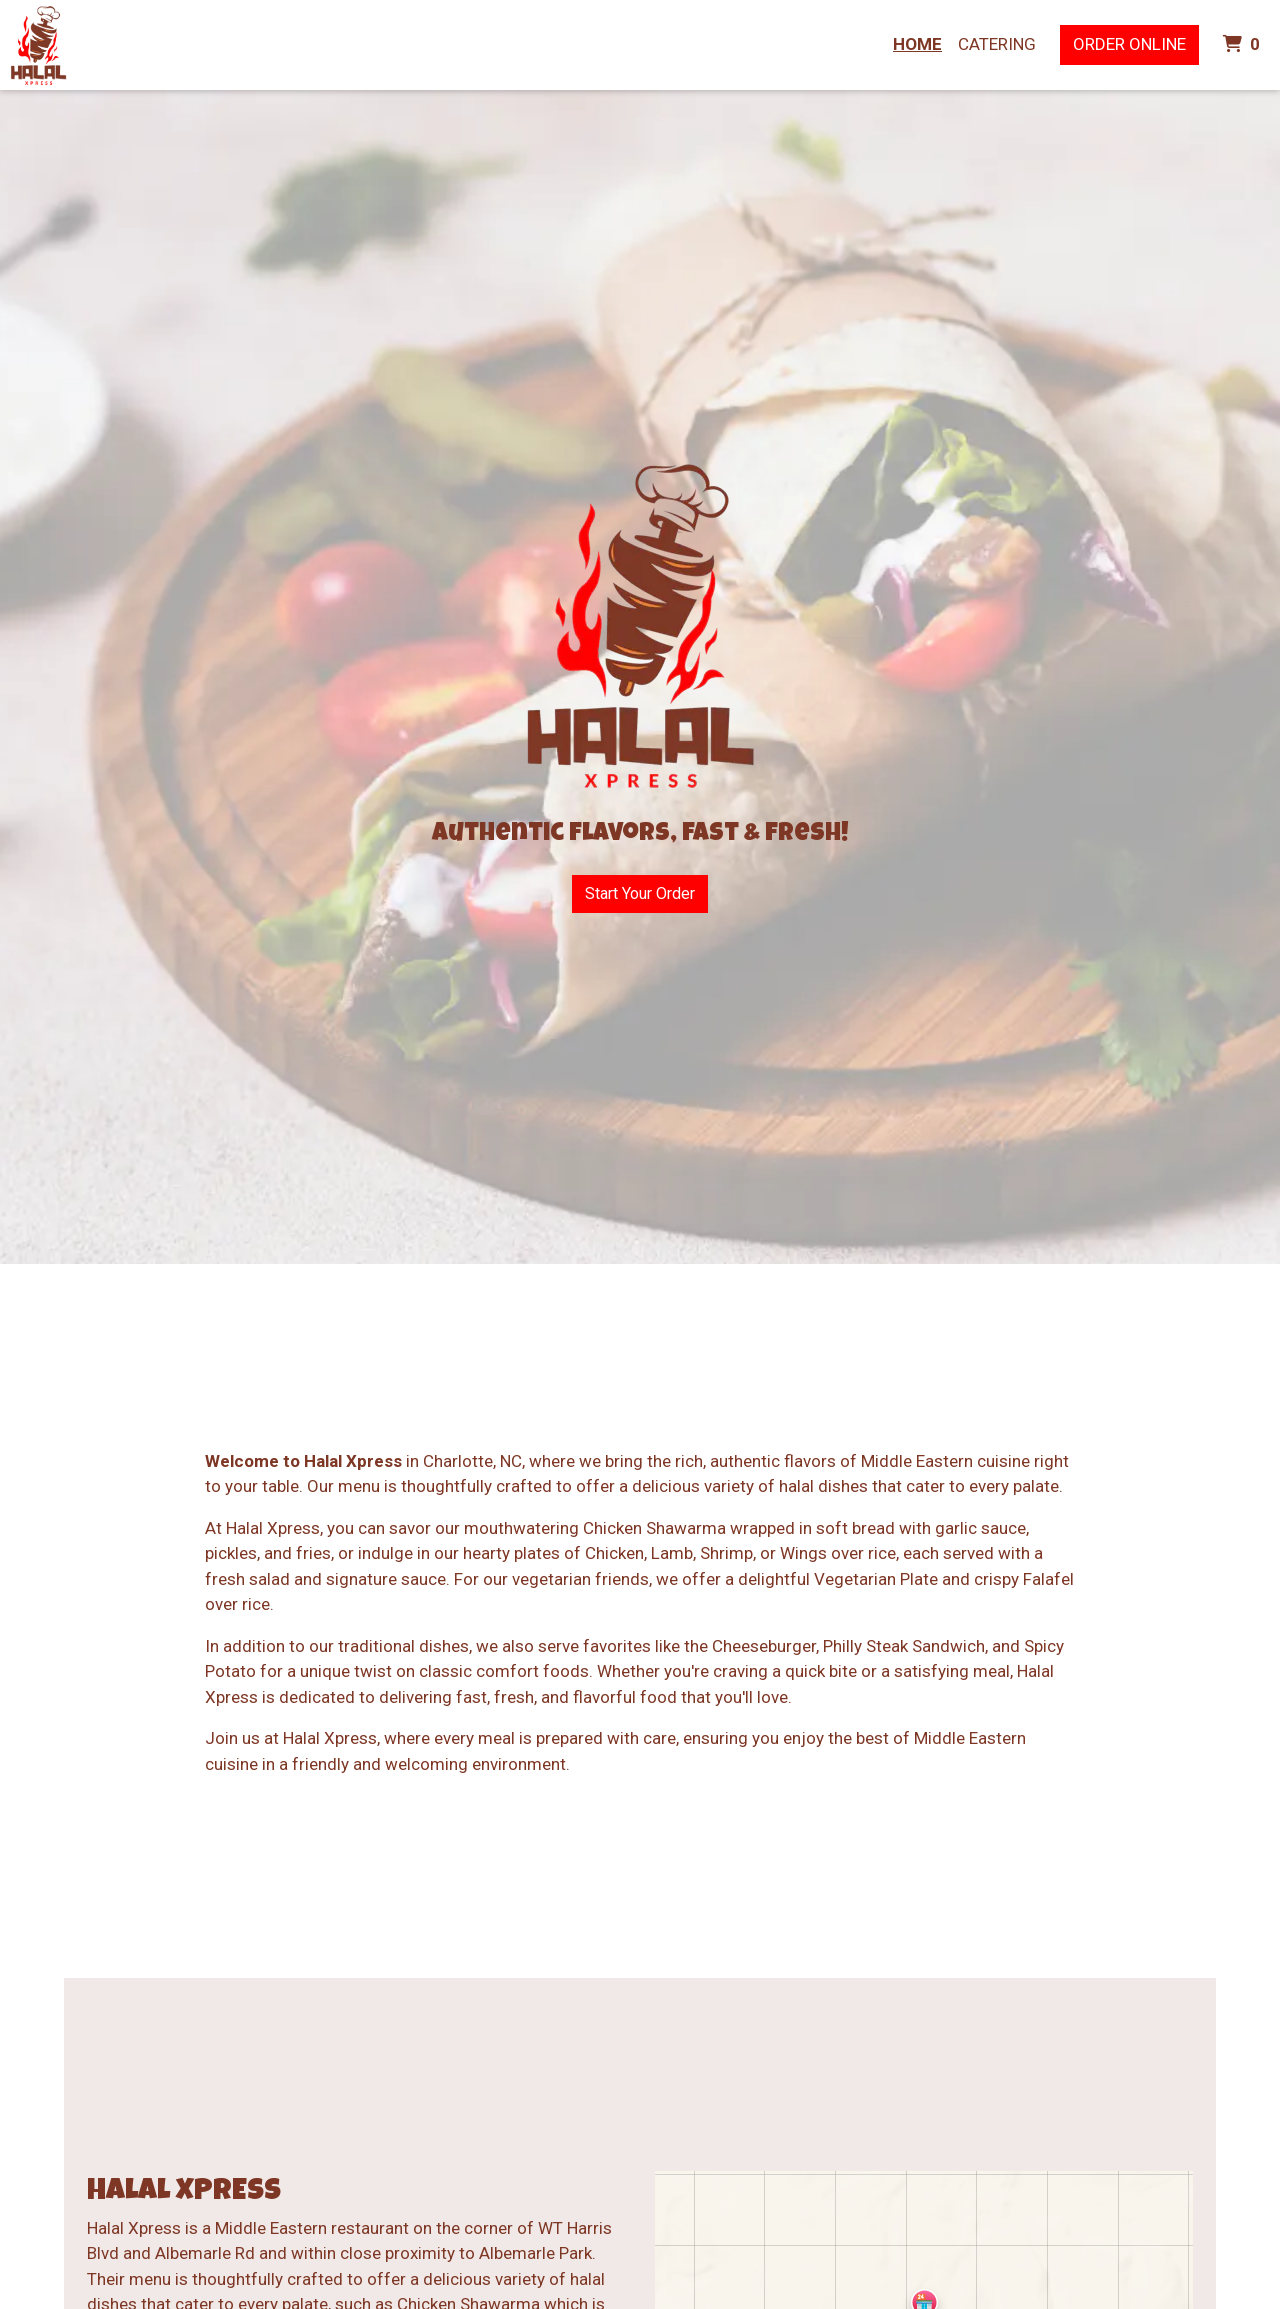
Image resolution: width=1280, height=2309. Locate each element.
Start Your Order (640, 893)
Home (917, 44)
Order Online (1129, 44)
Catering (997, 44)
